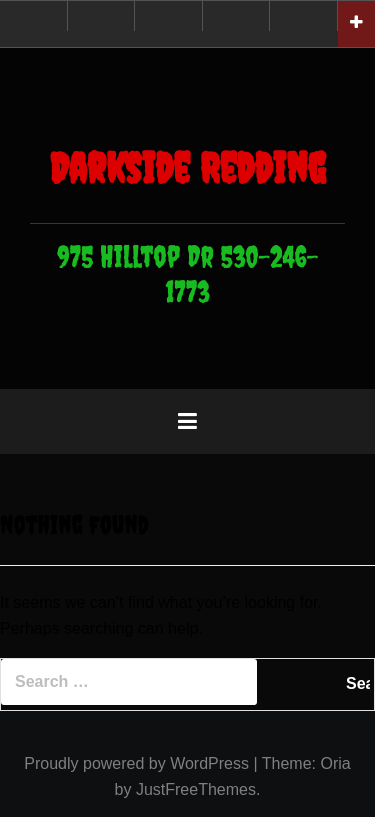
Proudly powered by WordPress (136, 763)
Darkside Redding (187, 167)
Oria (335, 763)
